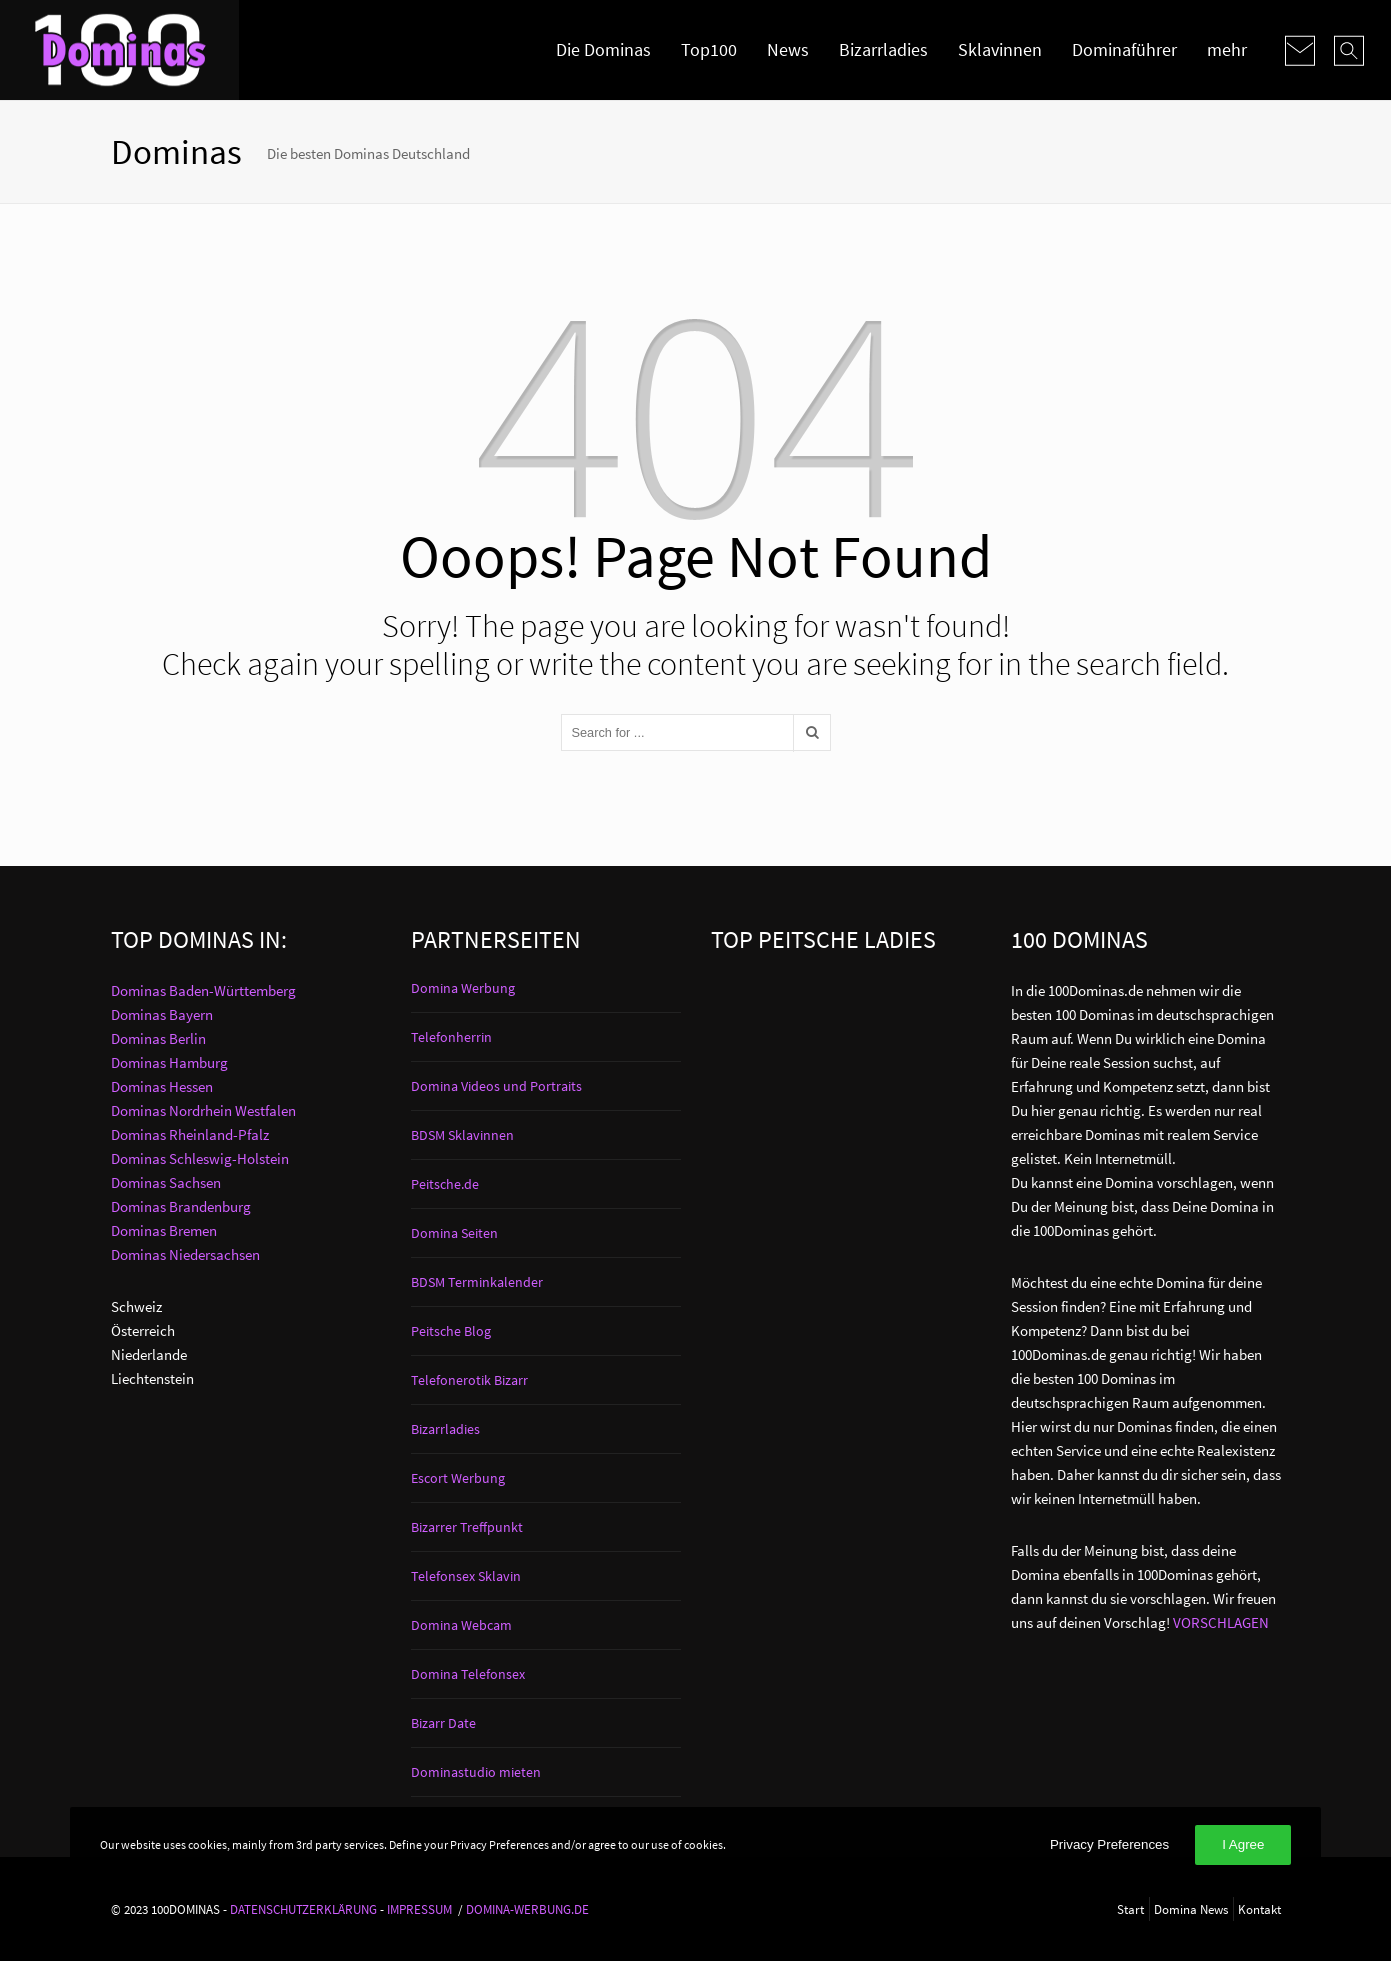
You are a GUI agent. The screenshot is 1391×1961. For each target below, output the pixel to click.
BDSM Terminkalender (477, 1282)
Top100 (709, 49)
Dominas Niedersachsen (185, 1254)
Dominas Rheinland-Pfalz (190, 1134)
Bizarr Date (443, 1723)
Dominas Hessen (162, 1086)
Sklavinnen (1000, 49)
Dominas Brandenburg (181, 1206)
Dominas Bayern (162, 1014)
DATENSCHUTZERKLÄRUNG (303, 1909)
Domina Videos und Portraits (496, 1086)
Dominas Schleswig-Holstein (200, 1158)
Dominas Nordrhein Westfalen (203, 1110)
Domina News (1191, 1909)
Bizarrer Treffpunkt (467, 1527)
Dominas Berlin (158, 1038)
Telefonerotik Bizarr (469, 1380)
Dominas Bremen (164, 1230)
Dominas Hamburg (169, 1062)
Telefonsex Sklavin (466, 1576)
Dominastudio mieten (476, 1772)
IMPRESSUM (419, 1909)
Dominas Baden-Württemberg (203, 990)
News (788, 49)
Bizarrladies (883, 49)
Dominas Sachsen (166, 1182)
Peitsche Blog (451, 1331)
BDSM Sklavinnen (462, 1135)
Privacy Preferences (1109, 1844)
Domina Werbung (463, 988)
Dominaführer (1124, 49)
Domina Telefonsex (468, 1674)
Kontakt (1259, 1909)
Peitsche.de (445, 1184)
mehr (1227, 49)
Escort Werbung (458, 1478)
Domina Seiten (454, 1233)
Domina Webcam (461, 1625)
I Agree (1243, 1844)
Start (1130, 1909)
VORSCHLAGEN (1221, 1622)
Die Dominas (603, 49)
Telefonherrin (451, 1037)
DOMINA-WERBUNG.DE (527, 1909)
